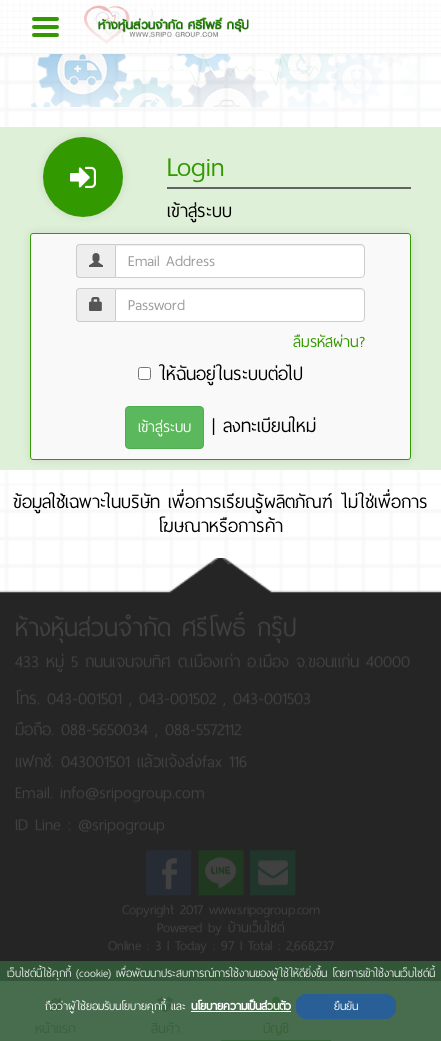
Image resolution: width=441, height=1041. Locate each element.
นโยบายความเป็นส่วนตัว (241, 1006)
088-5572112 (203, 727)
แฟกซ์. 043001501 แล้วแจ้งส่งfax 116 (131, 758)
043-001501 (88, 695)
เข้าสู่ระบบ (164, 427)
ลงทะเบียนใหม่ (269, 426)
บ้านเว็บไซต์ (256, 924)
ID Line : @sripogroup (90, 821)
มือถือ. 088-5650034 (81, 727)
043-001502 (181, 695)
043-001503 (272, 695)
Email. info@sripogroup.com (110, 789)
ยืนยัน (346, 1006)
